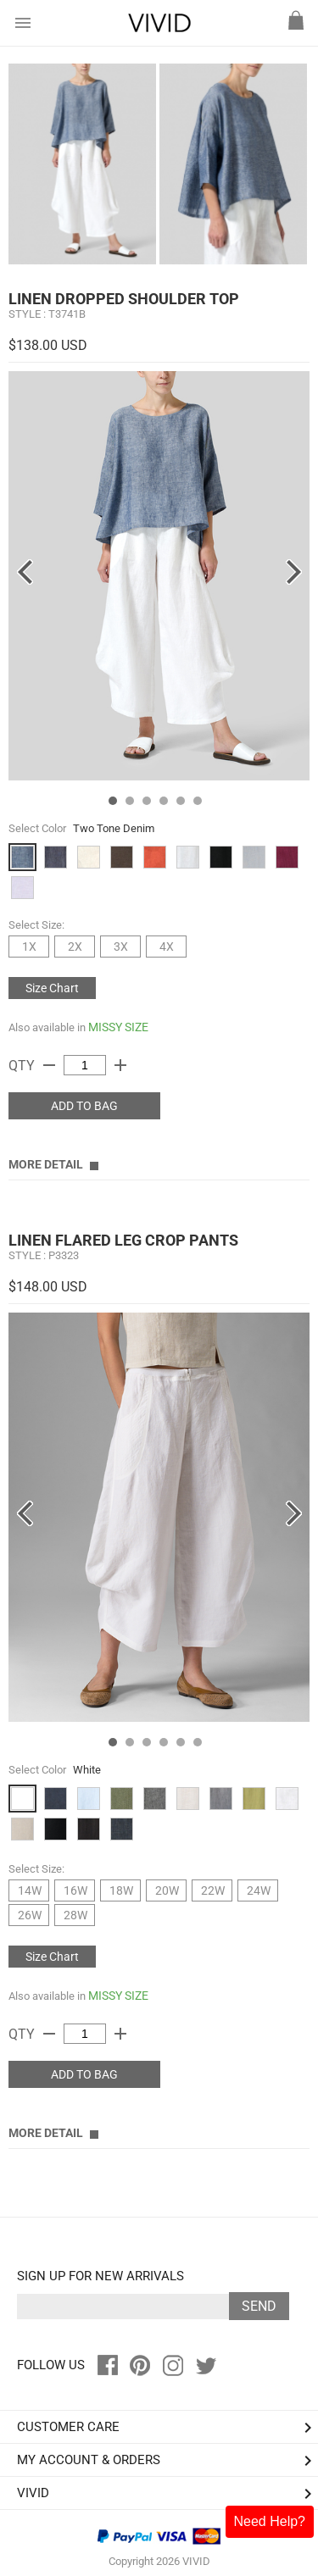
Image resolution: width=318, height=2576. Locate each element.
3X (121, 946)
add (120, 1065)
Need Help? (270, 2521)
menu (23, 23)
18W (121, 1890)
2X (75, 946)
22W (213, 1890)
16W (75, 1890)
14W (30, 1890)
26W (30, 1915)
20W (167, 1890)
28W (75, 1915)
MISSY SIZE (118, 1027)
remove (49, 1065)
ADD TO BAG (84, 1106)
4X (166, 946)
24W (259, 1890)
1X (29, 946)
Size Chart (52, 988)
